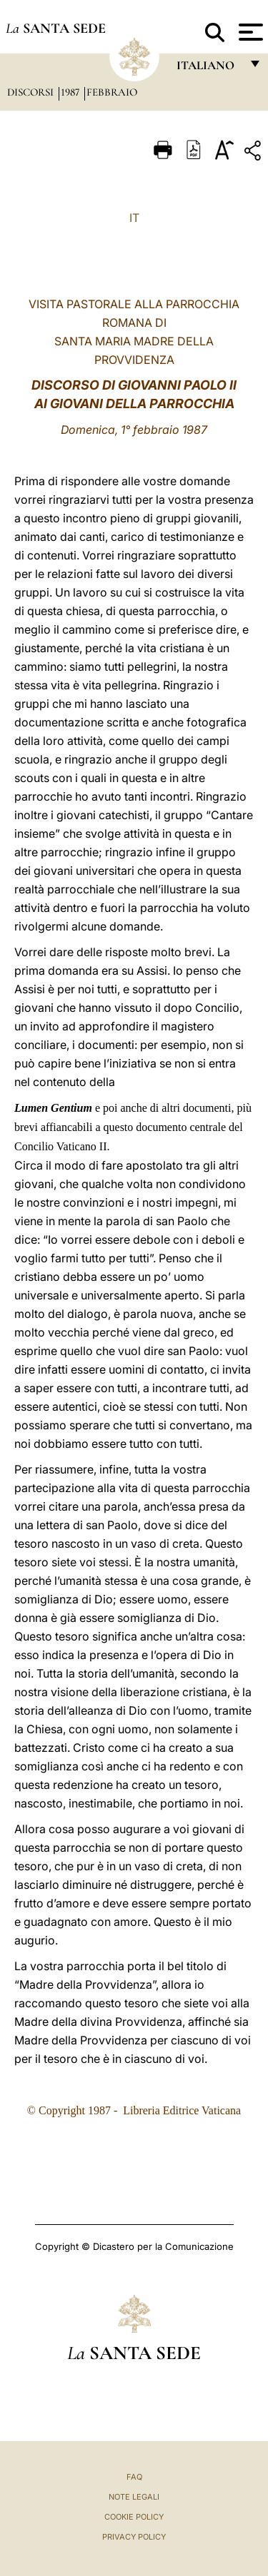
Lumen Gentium (54, 1108)
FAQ (134, 2477)
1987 (71, 92)
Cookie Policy (134, 2517)
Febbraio (111, 92)
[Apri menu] (249, 32)
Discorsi (31, 92)
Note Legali (134, 2497)
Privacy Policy (134, 2537)
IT (134, 218)
